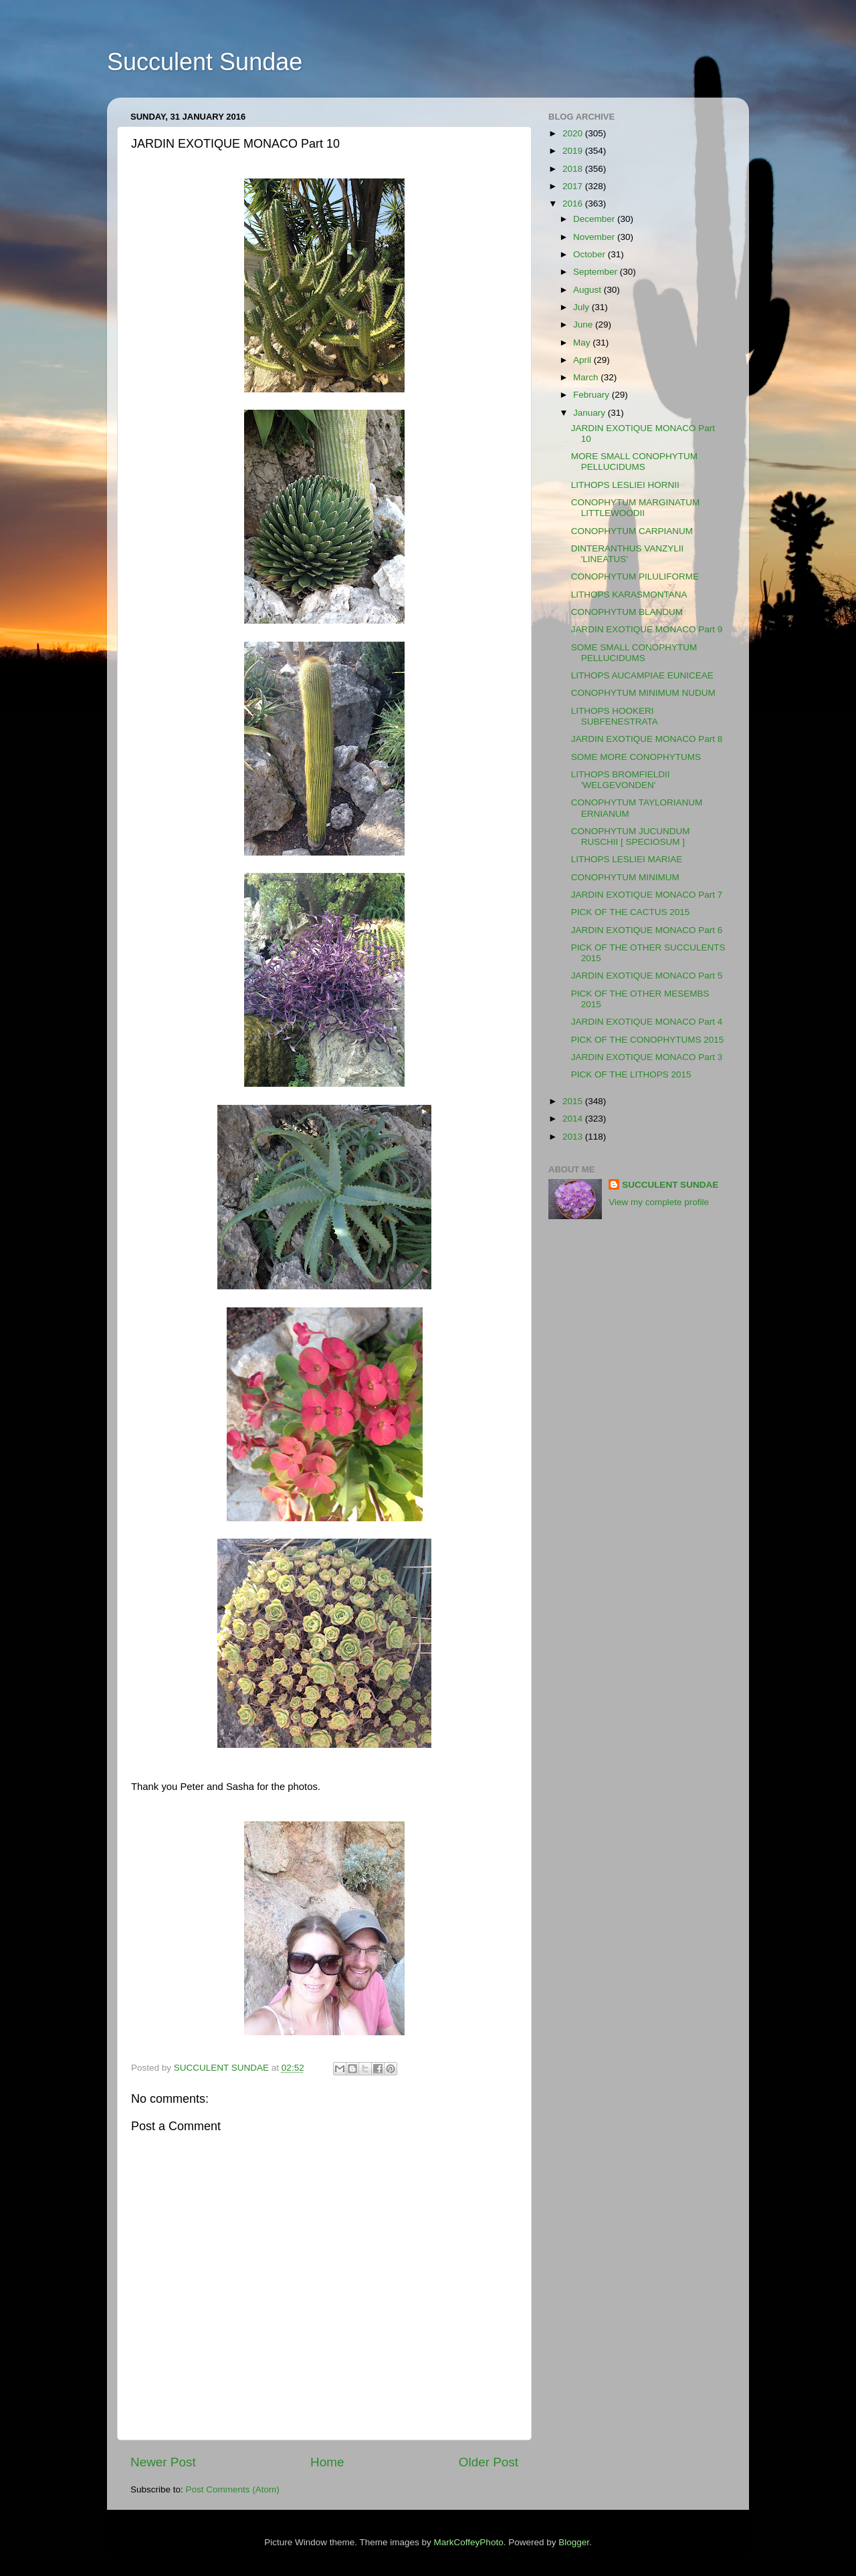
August (588, 290)
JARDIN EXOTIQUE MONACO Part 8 (647, 739)
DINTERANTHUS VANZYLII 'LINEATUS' (627, 553)
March (587, 377)
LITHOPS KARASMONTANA (629, 595)
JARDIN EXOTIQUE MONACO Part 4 (647, 1022)
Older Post (488, 2462)
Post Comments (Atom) (233, 2489)
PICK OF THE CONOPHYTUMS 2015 (647, 1040)
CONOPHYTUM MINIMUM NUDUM (643, 693)
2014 (573, 1119)
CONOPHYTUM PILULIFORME (635, 576)
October (590, 254)
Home (327, 2462)
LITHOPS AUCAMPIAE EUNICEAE (642, 675)
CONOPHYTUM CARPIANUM (632, 531)
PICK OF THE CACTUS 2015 (630, 912)
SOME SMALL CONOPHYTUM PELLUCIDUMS (634, 652)
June (584, 324)
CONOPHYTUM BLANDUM (627, 612)
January (590, 413)
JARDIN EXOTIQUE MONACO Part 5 (647, 976)
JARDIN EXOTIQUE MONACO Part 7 (647, 895)
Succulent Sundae (204, 62)
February (592, 395)
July (582, 307)
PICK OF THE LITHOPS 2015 (631, 1074)
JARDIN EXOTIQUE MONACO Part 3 (647, 1057)
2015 (573, 1101)
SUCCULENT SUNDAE (670, 1185)
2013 (573, 1137)
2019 (573, 151)
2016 (573, 204)
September (596, 272)
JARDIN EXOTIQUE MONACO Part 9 (647, 629)
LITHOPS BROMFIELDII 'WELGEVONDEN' (620, 779)
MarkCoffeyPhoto (469, 2542)
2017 (573, 186)
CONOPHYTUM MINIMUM (625, 877)
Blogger (573, 2542)
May (583, 343)
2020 (573, 133)
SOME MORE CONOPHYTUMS (636, 757)
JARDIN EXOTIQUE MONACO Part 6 (647, 930)
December (595, 219)
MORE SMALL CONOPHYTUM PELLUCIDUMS (634, 461)
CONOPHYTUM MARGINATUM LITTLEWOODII (635, 507)
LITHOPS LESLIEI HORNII (625, 485)
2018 (573, 169)
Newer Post (163, 2462)
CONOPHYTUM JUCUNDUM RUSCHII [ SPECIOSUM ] (630, 836)
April (583, 360)
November (595, 237)
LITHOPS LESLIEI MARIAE (627, 859)
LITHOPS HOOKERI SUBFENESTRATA (614, 716)
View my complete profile (659, 1202)
